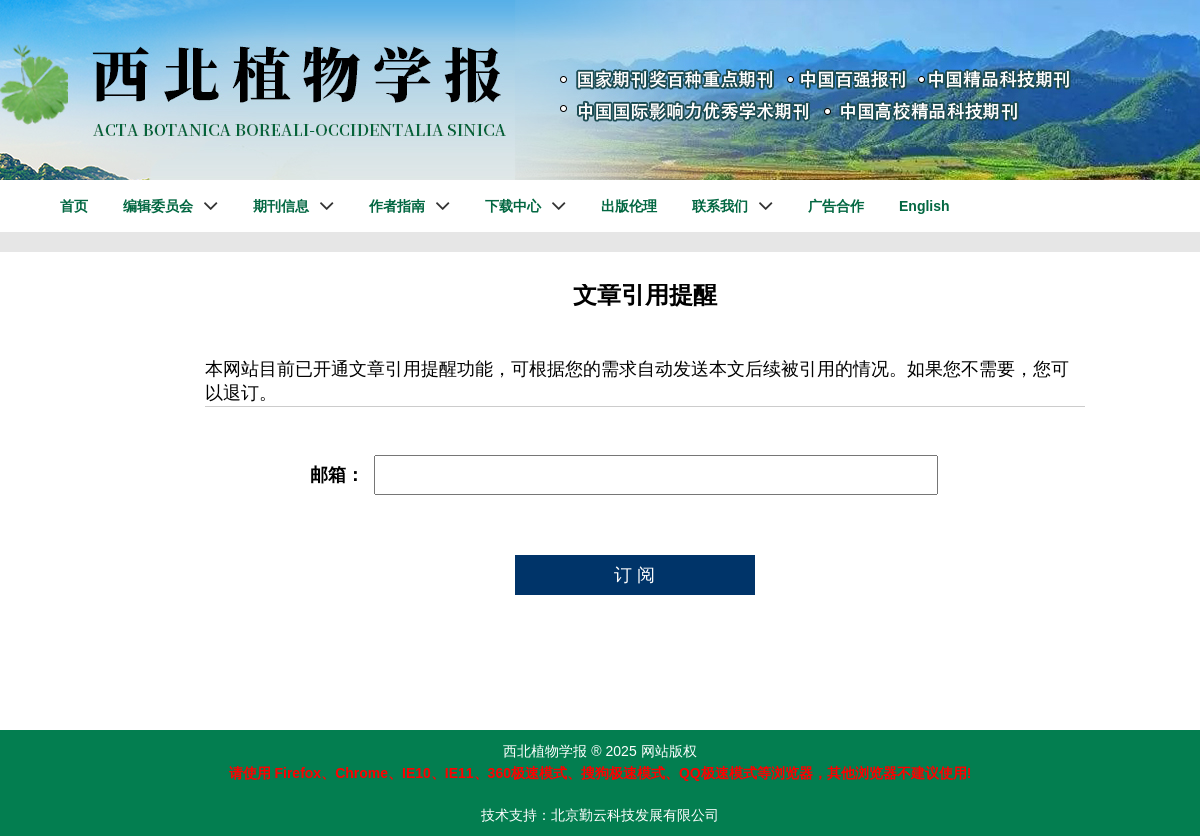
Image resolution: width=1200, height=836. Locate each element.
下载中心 (513, 206)
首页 (74, 206)
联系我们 (720, 206)
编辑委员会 (158, 206)
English (924, 206)
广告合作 (836, 206)
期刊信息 (281, 206)
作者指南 (397, 206)
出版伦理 (629, 206)
